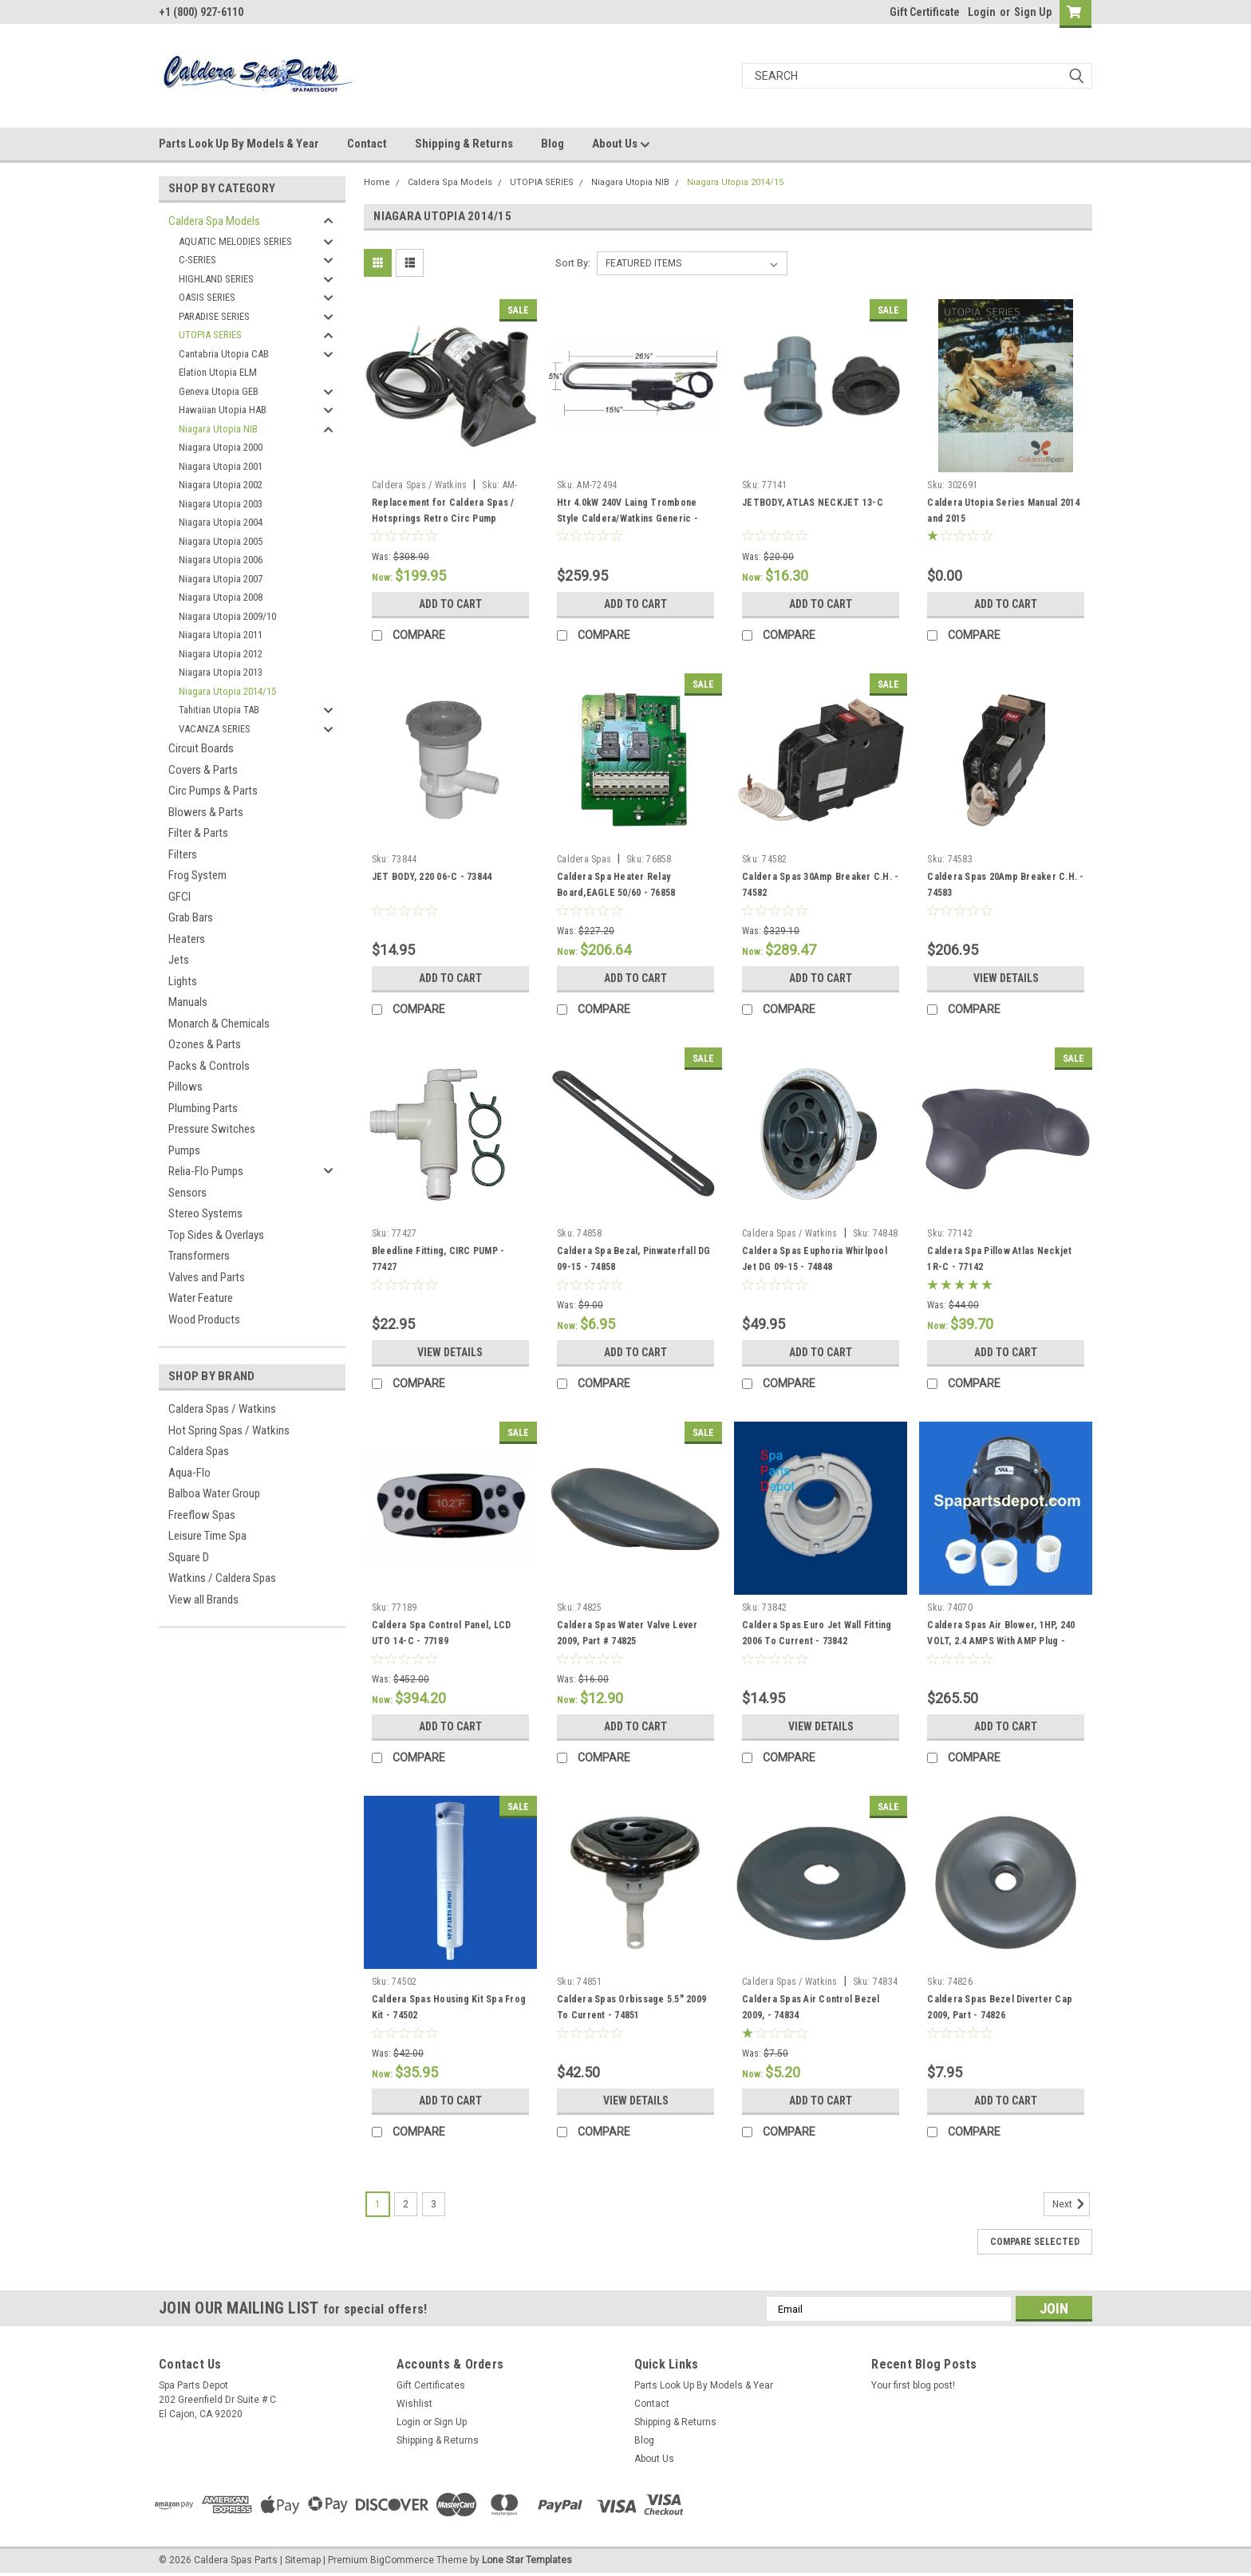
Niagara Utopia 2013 (220, 672)
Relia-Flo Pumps (205, 1171)
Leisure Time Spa (207, 1536)
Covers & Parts (203, 770)
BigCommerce (402, 2560)
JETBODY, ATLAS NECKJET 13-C (812, 502)
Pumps (184, 1150)
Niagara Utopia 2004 (220, 522)
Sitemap (303, 2560)
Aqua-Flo (189, 1473)
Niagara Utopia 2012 (220, 654)
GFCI (179, 897)
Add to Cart (450, 604)
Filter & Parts (198, 833)
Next (1071, 2204)
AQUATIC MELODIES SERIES (235, 241)
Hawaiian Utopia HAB (222, 410)
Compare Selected (1034, 2241)
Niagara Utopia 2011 (220, 635)
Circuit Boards (201, 748)
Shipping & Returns (464, 143)
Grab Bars (190, 917)
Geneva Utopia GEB (218, 391)
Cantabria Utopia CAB (224, 354)
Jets (178, 960)
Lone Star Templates (527, 2560)
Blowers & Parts (205, 812)
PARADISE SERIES (214, 316)
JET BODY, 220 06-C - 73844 (432, 876)
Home (377, 182)
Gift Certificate (925, 12)
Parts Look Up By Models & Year (239, 143)
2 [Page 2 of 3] (405, 2204)
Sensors (187, 1192)
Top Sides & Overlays (216, 1235)
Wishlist (414, 2403)
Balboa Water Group (214, 1493)
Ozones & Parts (204, 1044)
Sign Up (1033, 12)
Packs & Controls (209, 1066)
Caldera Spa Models (214, 221)
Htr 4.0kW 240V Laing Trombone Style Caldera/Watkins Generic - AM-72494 (627, 518)
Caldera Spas (198, 1451)
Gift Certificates (431, 2385)
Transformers (199, 1256)
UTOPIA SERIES (210, 335)
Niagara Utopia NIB (218, 429)
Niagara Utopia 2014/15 (227, 691)
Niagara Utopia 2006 (220, 560)
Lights (182, 981)
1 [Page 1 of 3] (378, 2204)
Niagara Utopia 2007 (220, 579)
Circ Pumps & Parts (213, 790)
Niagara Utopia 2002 (220, 485)
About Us (621, 144)
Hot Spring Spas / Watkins (229, 1430)
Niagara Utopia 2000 (220, 447)
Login (982, 12)
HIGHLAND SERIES (216, 279)
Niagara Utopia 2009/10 (227, 616)
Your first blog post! (913, 2385)
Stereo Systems (205, 1213)
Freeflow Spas (201, 1515)
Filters (182, 854)
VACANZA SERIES (215, 729)
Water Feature (200, 1298)
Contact (367, 143)
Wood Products (204, 1319)
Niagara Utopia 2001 (220, 466)
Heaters (186, 939)
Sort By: (572, 263)
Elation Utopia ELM (218, 372)
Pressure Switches (211, 1129)
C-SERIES (197, 260)
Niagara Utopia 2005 (220, 541)
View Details (1006, 978)
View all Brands (203, 1599)
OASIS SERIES (207, 297)
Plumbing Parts (203, 1108)
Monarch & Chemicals (219, 1023)
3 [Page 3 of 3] (433, 2204)
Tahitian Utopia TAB (219, 710)
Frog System (197, 875)
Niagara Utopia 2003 (220, 504)
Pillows (185, 1086)
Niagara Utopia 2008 (220, 597)
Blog (552, 143)
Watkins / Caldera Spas (222, 1578)
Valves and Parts (206, 1277)
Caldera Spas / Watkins (222, 1409)
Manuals (187, 1002)
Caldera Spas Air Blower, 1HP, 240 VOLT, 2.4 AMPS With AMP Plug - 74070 (1001, 1641)
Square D (188, 1557)
